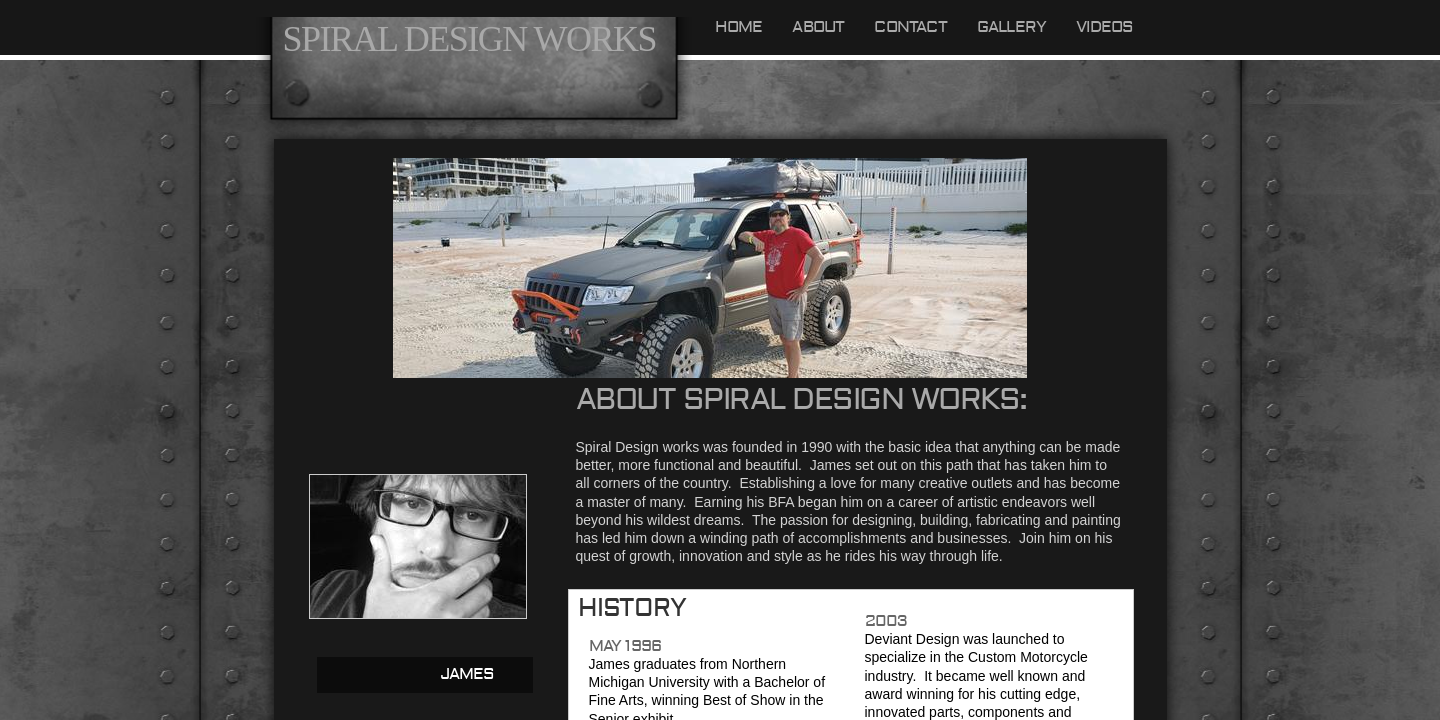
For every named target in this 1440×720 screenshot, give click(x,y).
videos (1104, 27)
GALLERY (1011, 27)
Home (739, 27)
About (818, 27)
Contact (910, 27)
